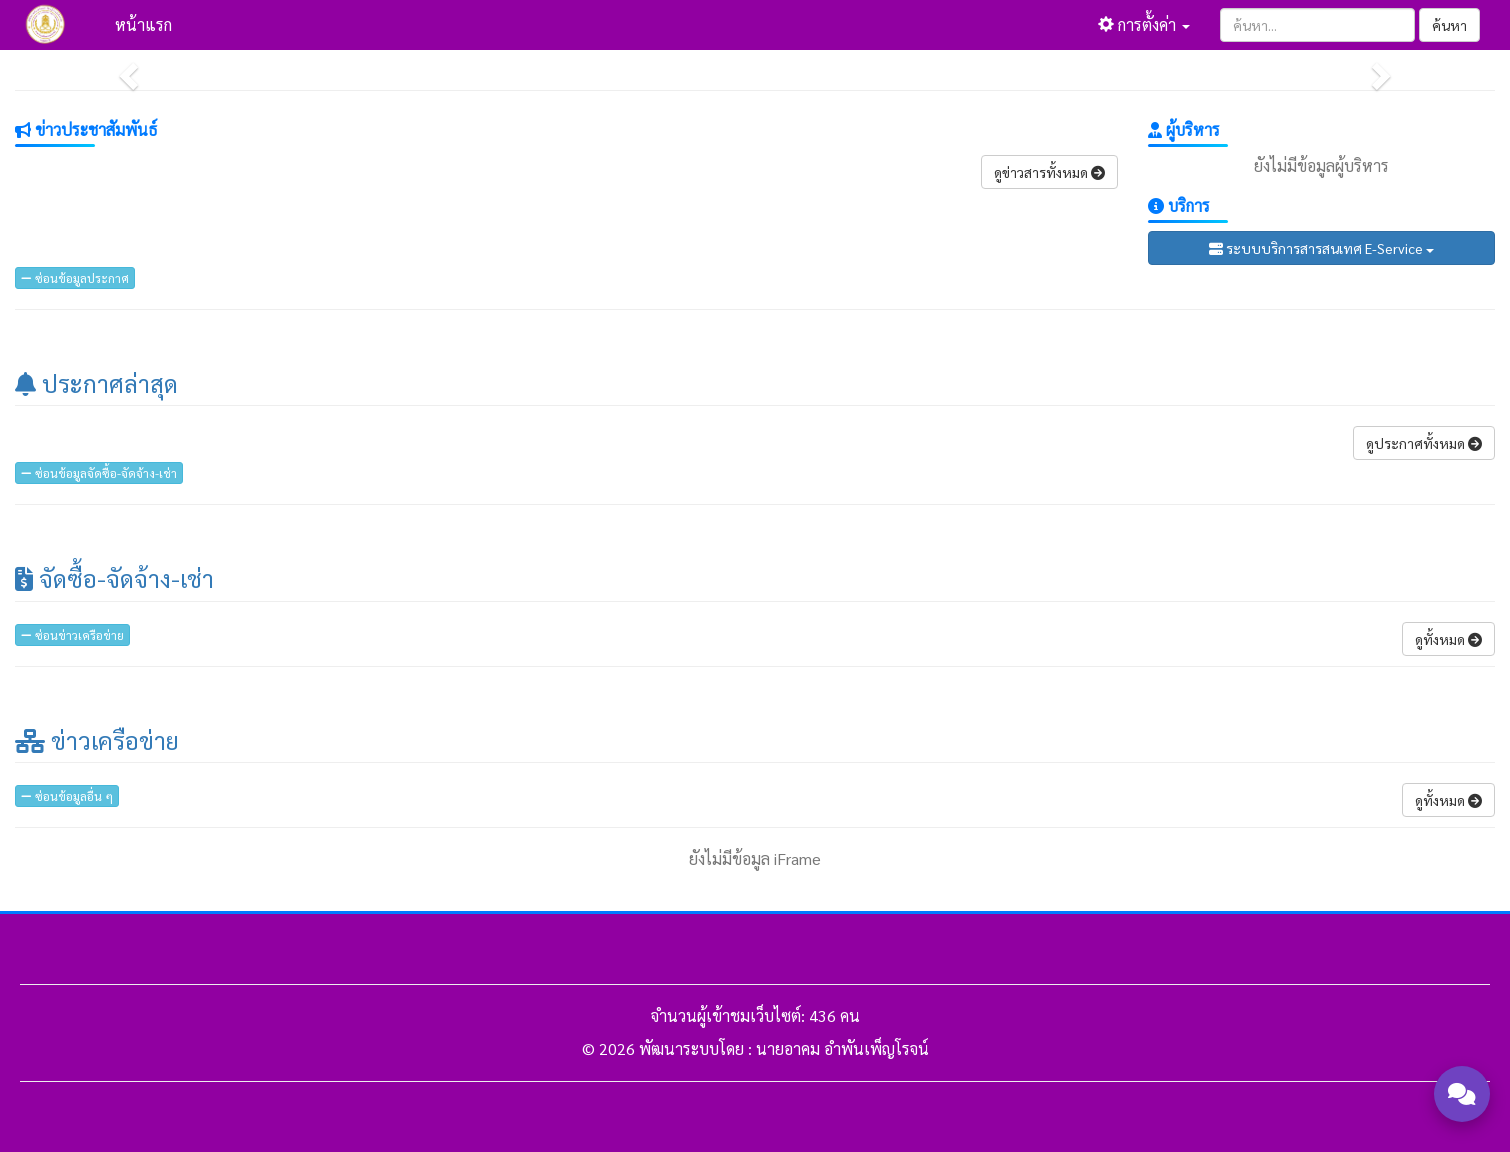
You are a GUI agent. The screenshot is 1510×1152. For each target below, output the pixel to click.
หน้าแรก (143, 24)
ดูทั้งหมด (1448, 639)
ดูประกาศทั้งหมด (1424, 443)
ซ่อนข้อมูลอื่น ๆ (67, 796)
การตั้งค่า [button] (1144, 24)
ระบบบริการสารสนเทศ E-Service (1321, 248)
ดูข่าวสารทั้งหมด (1049, 172)
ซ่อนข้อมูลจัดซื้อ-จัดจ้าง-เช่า (99, 473)
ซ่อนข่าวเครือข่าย (72, 635)
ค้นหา (1449, 25)
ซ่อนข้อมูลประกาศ (75, 278)
